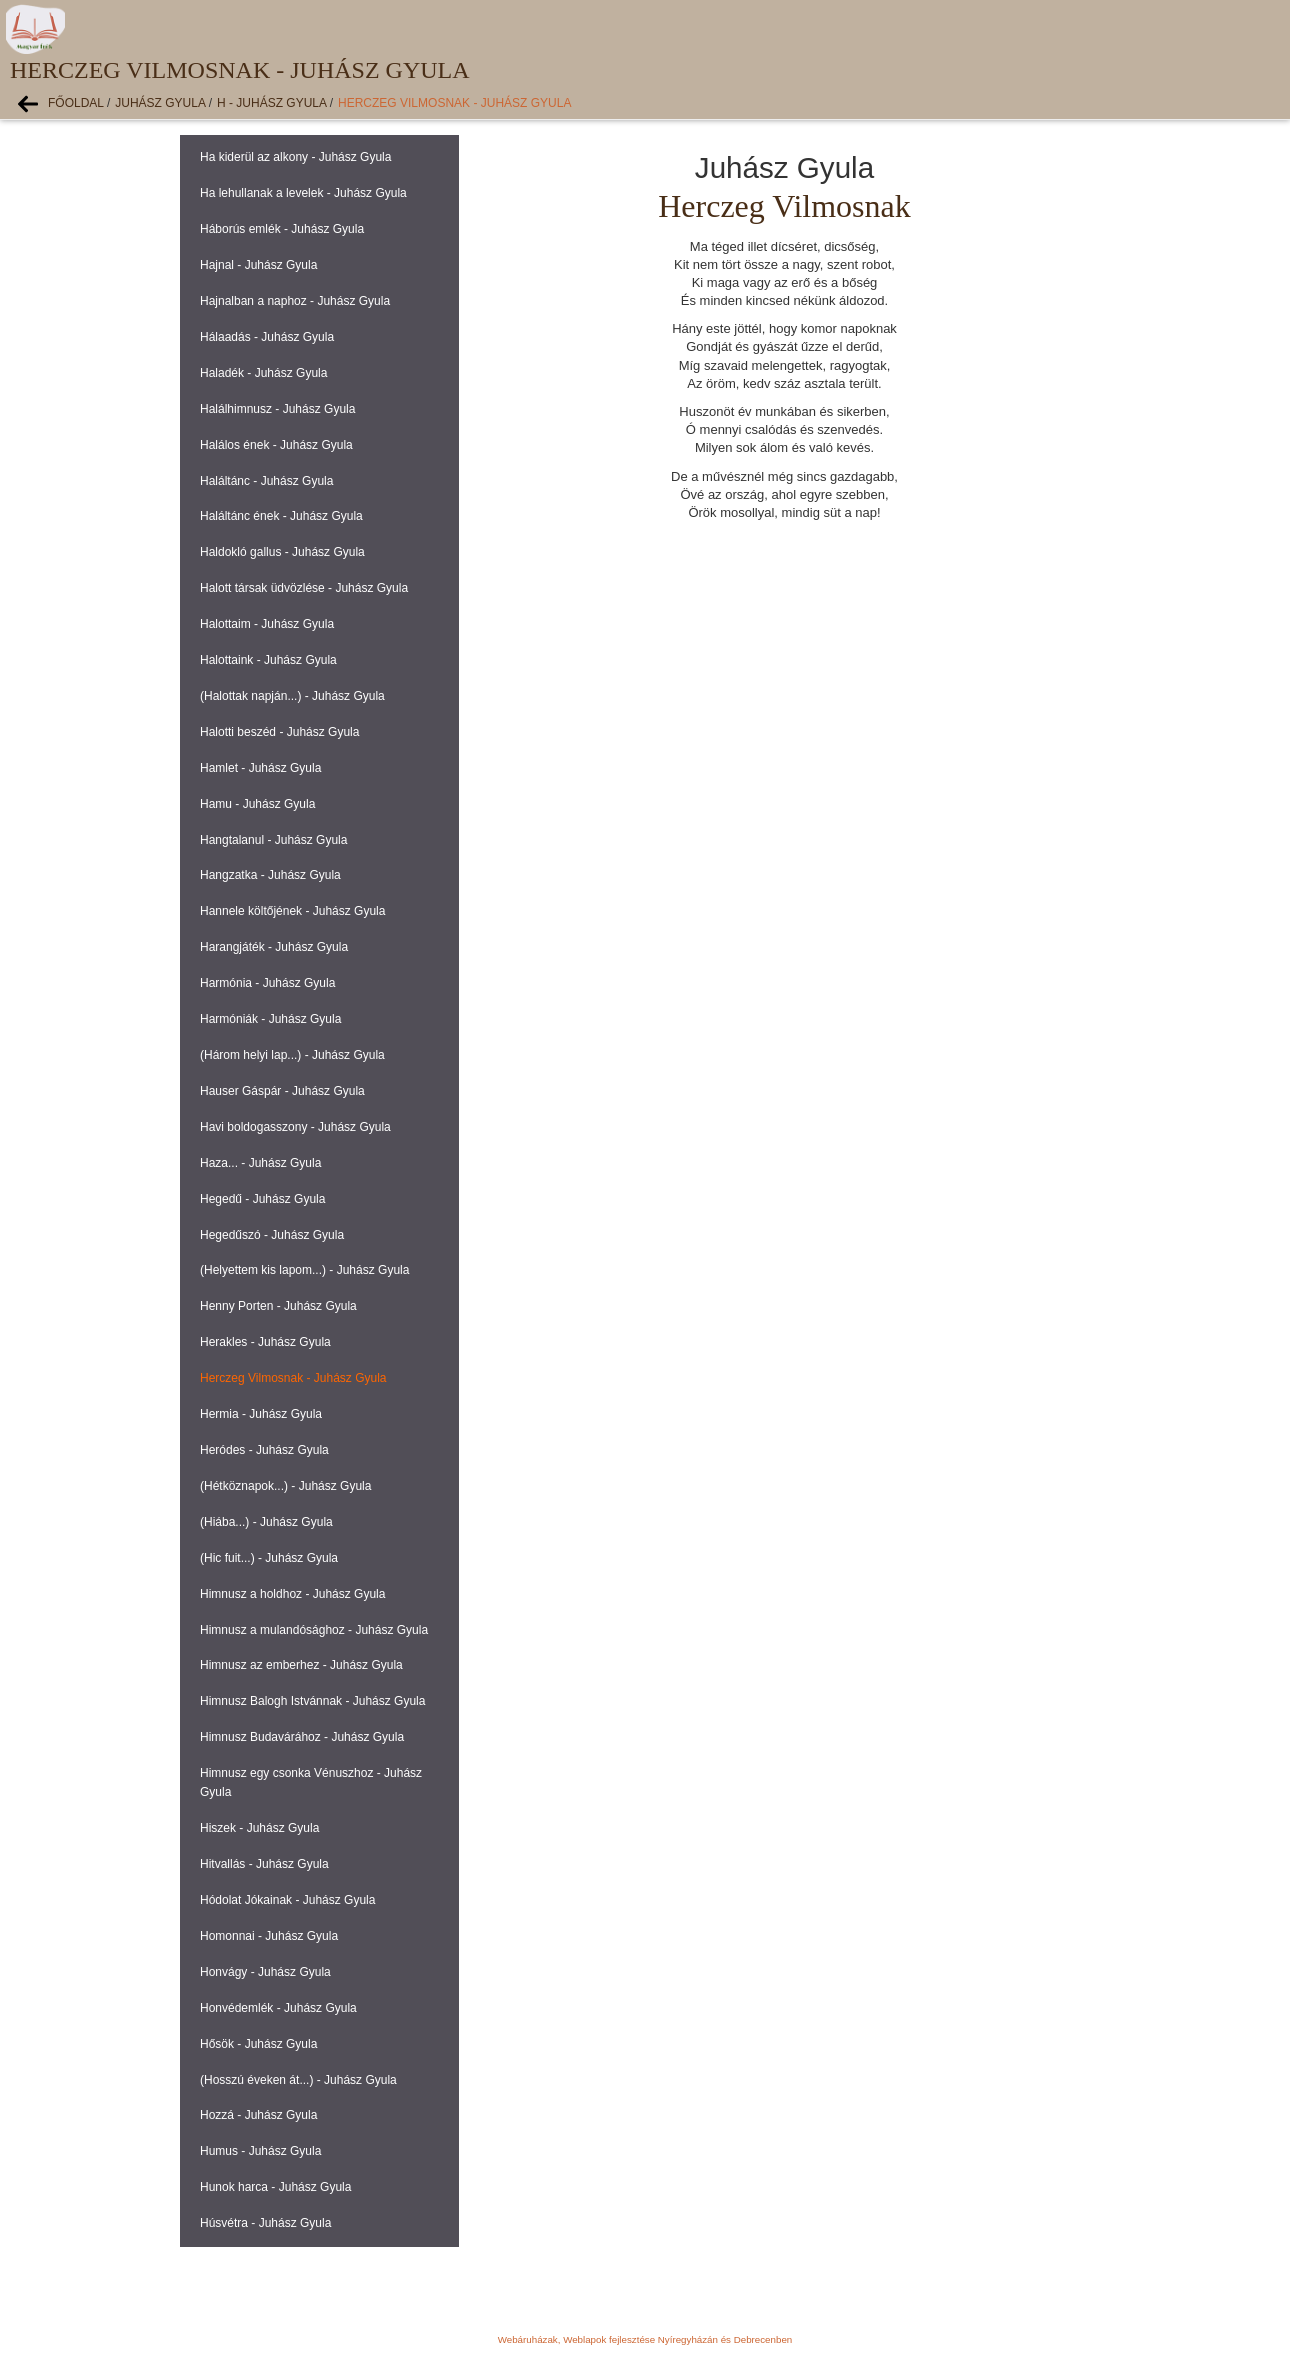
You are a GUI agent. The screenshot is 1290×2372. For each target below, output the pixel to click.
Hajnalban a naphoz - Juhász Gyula (295, 301)
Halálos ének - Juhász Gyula (276, 445)
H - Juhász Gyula (271, 103)
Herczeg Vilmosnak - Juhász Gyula (454, 103)
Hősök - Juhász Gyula (258, 2044)
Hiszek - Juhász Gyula (259, 1828)
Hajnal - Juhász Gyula (258, 265)
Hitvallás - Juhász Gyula (264, 1864)
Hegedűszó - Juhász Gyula (272, 1235)
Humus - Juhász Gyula (260, 2151)
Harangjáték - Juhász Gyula (274, 947)
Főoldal (76, 103)
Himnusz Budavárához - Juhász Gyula (302, 1737)
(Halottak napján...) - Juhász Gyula (292, 696)
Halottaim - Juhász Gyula (267, 624)
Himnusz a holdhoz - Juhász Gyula (292, 1594)
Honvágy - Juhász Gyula (265, 1972)
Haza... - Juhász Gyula (260, 1163)
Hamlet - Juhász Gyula (260, 768)
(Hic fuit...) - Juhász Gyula (269, 1558)
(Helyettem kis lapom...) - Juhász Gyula (304, 1270)
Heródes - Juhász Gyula (264, 1450)
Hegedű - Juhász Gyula (262, 1199)
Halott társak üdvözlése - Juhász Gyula (304, 588)
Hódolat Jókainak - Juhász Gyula (287, 1900)
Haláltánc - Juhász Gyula (266, 481)
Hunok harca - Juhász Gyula (275, 2187)
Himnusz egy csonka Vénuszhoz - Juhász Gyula (311, 1782)
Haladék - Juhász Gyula (263, 373)
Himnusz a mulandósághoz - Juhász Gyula (314, 1630)
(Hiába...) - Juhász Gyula (266, 1522)
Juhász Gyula (160, 103)
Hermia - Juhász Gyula (261, 1414)
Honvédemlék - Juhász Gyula (278, 2008)
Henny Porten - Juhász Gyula (278, 1306)
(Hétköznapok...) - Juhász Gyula (285, 1486)
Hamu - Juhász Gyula (257, 804)
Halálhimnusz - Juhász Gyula (277, 409)
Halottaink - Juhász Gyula (268, 660)
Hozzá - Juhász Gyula (258, 2115)
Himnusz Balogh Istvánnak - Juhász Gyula (312, 1701)
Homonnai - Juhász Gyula (269, 1936)
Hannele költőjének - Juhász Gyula (292, 911)
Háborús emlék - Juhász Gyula (282, 229)
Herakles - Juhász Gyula (265, 1342)
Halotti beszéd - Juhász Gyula (279, 732)
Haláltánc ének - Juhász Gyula (281, 516)
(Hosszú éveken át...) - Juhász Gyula (298, 2080)
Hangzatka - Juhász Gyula (270, 875)
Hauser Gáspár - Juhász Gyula (282, 1091)
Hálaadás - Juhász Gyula (267, 337)
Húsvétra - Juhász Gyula (265, 2223)
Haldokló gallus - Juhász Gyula (282, 552)
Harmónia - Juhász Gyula (267, 983)
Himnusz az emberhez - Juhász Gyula (301, 1665)
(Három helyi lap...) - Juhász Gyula (292, 1055)
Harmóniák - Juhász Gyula (270, 1019)
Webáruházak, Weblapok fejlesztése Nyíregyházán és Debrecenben (645, 2339)
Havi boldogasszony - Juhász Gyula (295, 1127)
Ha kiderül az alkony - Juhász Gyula (295, 157)
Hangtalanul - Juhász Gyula (273, 840)
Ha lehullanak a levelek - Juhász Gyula (303, 193)
